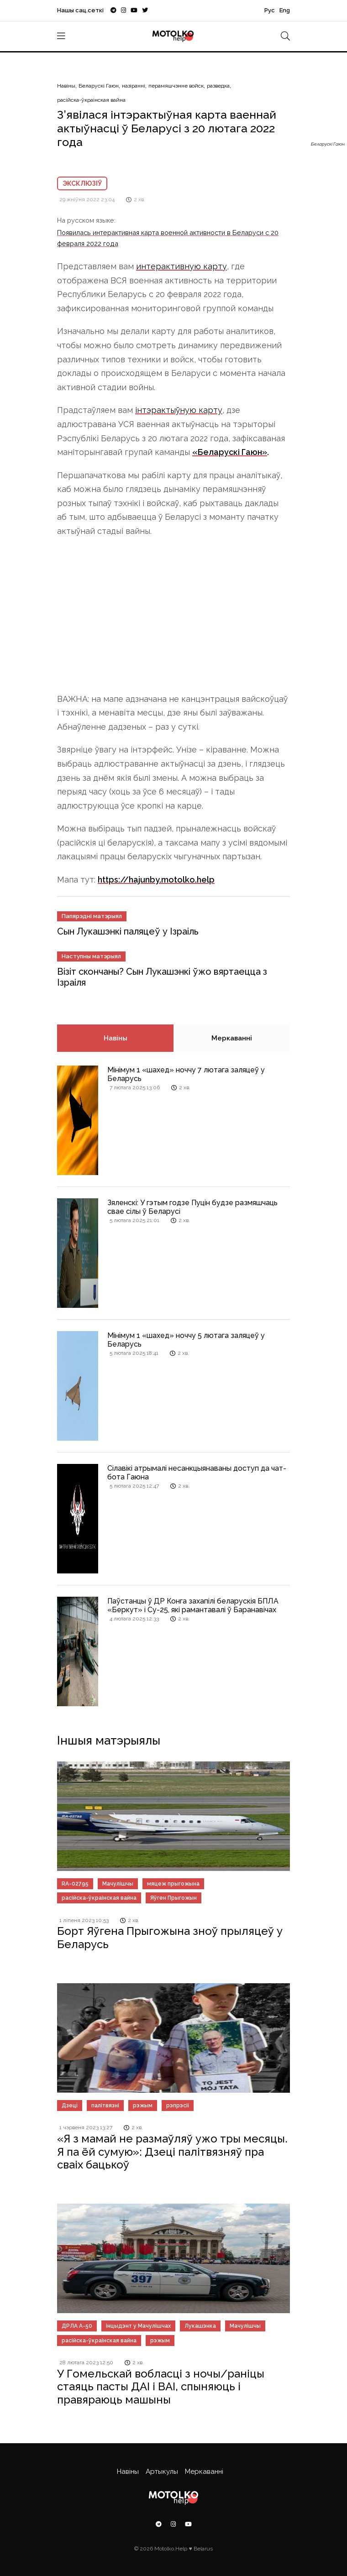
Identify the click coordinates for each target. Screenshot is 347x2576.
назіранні (133, 86)
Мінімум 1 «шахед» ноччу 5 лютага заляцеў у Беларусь (186, 1339)
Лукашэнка (200, 2326)
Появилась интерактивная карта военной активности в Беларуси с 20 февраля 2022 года (168, 238)
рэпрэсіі (177, 2105)
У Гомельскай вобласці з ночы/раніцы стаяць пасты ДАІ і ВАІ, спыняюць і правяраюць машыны (160, 2387)
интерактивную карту (181, 266)
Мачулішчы (117, 1884)
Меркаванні (231, 1038)
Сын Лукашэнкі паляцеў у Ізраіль (128, 931)
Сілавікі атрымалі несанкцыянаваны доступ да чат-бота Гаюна (196, 1472)
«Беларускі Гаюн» (229, 452)
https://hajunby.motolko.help (156, 879)
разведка (218, 86)
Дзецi (70, 2105)
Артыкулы (162, 2471)
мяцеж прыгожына (173, 1884)
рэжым (142, 2105)
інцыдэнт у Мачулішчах (138, 2326)
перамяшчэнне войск (176, 86)
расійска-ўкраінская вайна (91, 100)
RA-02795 (75, 1884)
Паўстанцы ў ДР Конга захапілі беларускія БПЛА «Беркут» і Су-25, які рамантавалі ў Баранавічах (193, 1605)
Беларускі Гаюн (99, 86)
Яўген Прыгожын (173, 1898)
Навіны (66, 86)
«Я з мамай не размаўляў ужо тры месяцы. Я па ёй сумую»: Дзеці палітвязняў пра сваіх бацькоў (172, 2152)
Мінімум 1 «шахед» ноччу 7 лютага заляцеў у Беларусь (186, 1074)
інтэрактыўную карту (178, 410)
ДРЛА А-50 (77, 2326)
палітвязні (105, 2105)
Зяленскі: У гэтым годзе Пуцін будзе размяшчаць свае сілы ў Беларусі (192, 1207)
